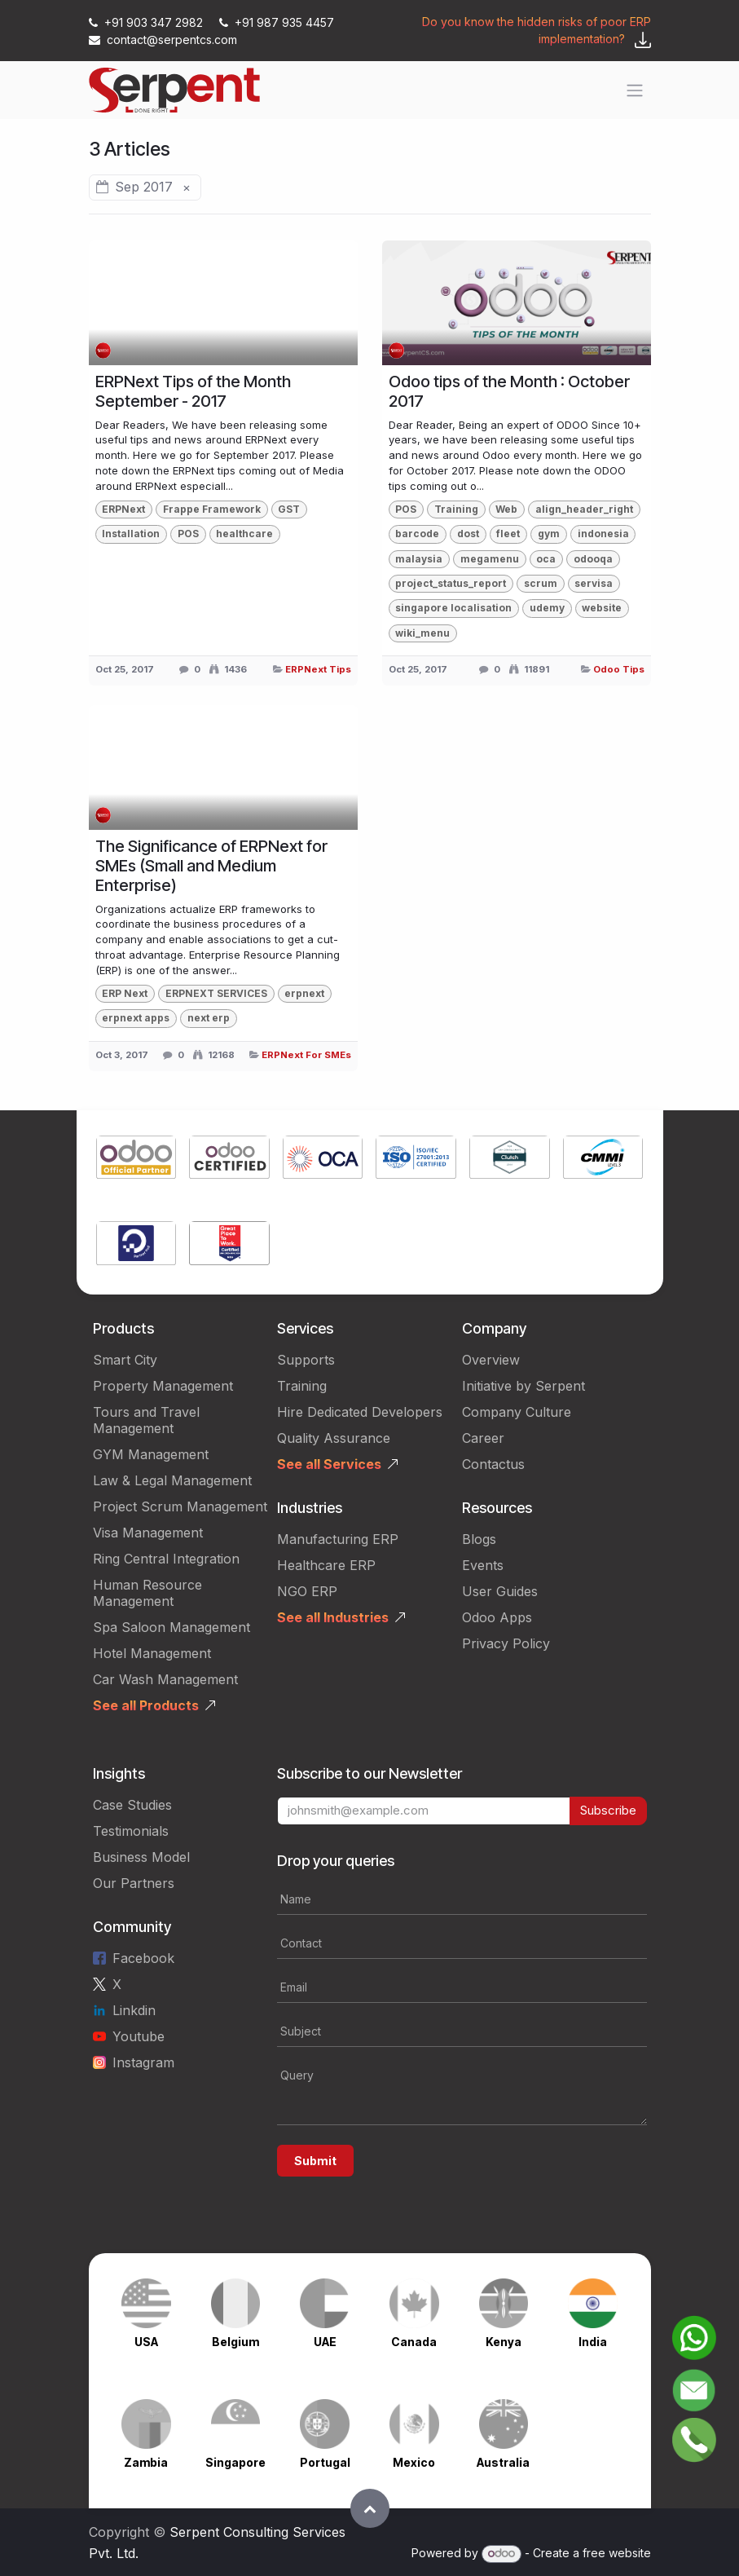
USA (146, 2342)
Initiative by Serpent (523, 1386)
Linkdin (134, 2010)
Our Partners (133, 1883)
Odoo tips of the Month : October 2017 (509, 391)
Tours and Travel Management (146, 1420)
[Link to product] (136, 1160)
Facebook (143, 1958)
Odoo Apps (497, 1617)
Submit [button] (315, 2161)
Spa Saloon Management (171, 1627)
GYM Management (151, 1454)
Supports (306, 1360)
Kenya (503, 2342)
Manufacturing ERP (337, 1539)
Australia (503, 2462)
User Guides (500, 1591)
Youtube (138, 2036)
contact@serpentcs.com (163, 39)
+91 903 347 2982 (147, 22)
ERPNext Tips (318, 669)
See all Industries (333, 1617)
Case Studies (132, 1805)
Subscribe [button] (608, 1810)
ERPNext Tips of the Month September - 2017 (193, 391)
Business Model (141, 1857)
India (592, 2342)
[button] (369, 2508)
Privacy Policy (506, 1643)
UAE (325, 2342)
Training (302, 1386)
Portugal (325, 2462)
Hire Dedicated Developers (359, 1412)
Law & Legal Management (172, 1480)
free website (617, 2553)
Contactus (493, 1464)
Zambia (146, 2462)
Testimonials (131, 1831)
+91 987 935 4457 (276, 22)
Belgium (235, 2342)
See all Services (329, 1464)
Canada (414, 2342)
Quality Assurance (333, 1438)
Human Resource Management (147, 1593)
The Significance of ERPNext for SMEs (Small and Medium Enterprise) (211, 865)
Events (483, 1565)
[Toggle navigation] (634, 90)
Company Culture (516, 1412)
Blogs (479, 1539)
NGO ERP (307, 1591)
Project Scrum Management (180, 1506)
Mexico (414, 2462)
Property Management (163, 1386)
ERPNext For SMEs (306, 1055)
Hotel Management (152, 1653)
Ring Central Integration (166, 1558)
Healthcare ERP (326, 1565)
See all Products (146, 1705)
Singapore (235, 2462)
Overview (491, 1360)
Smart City (125, 1360)
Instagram (143, 2062)
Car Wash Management (165, 1679)
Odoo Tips (618, 669)
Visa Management (148, 1532)
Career (483, 1438)
